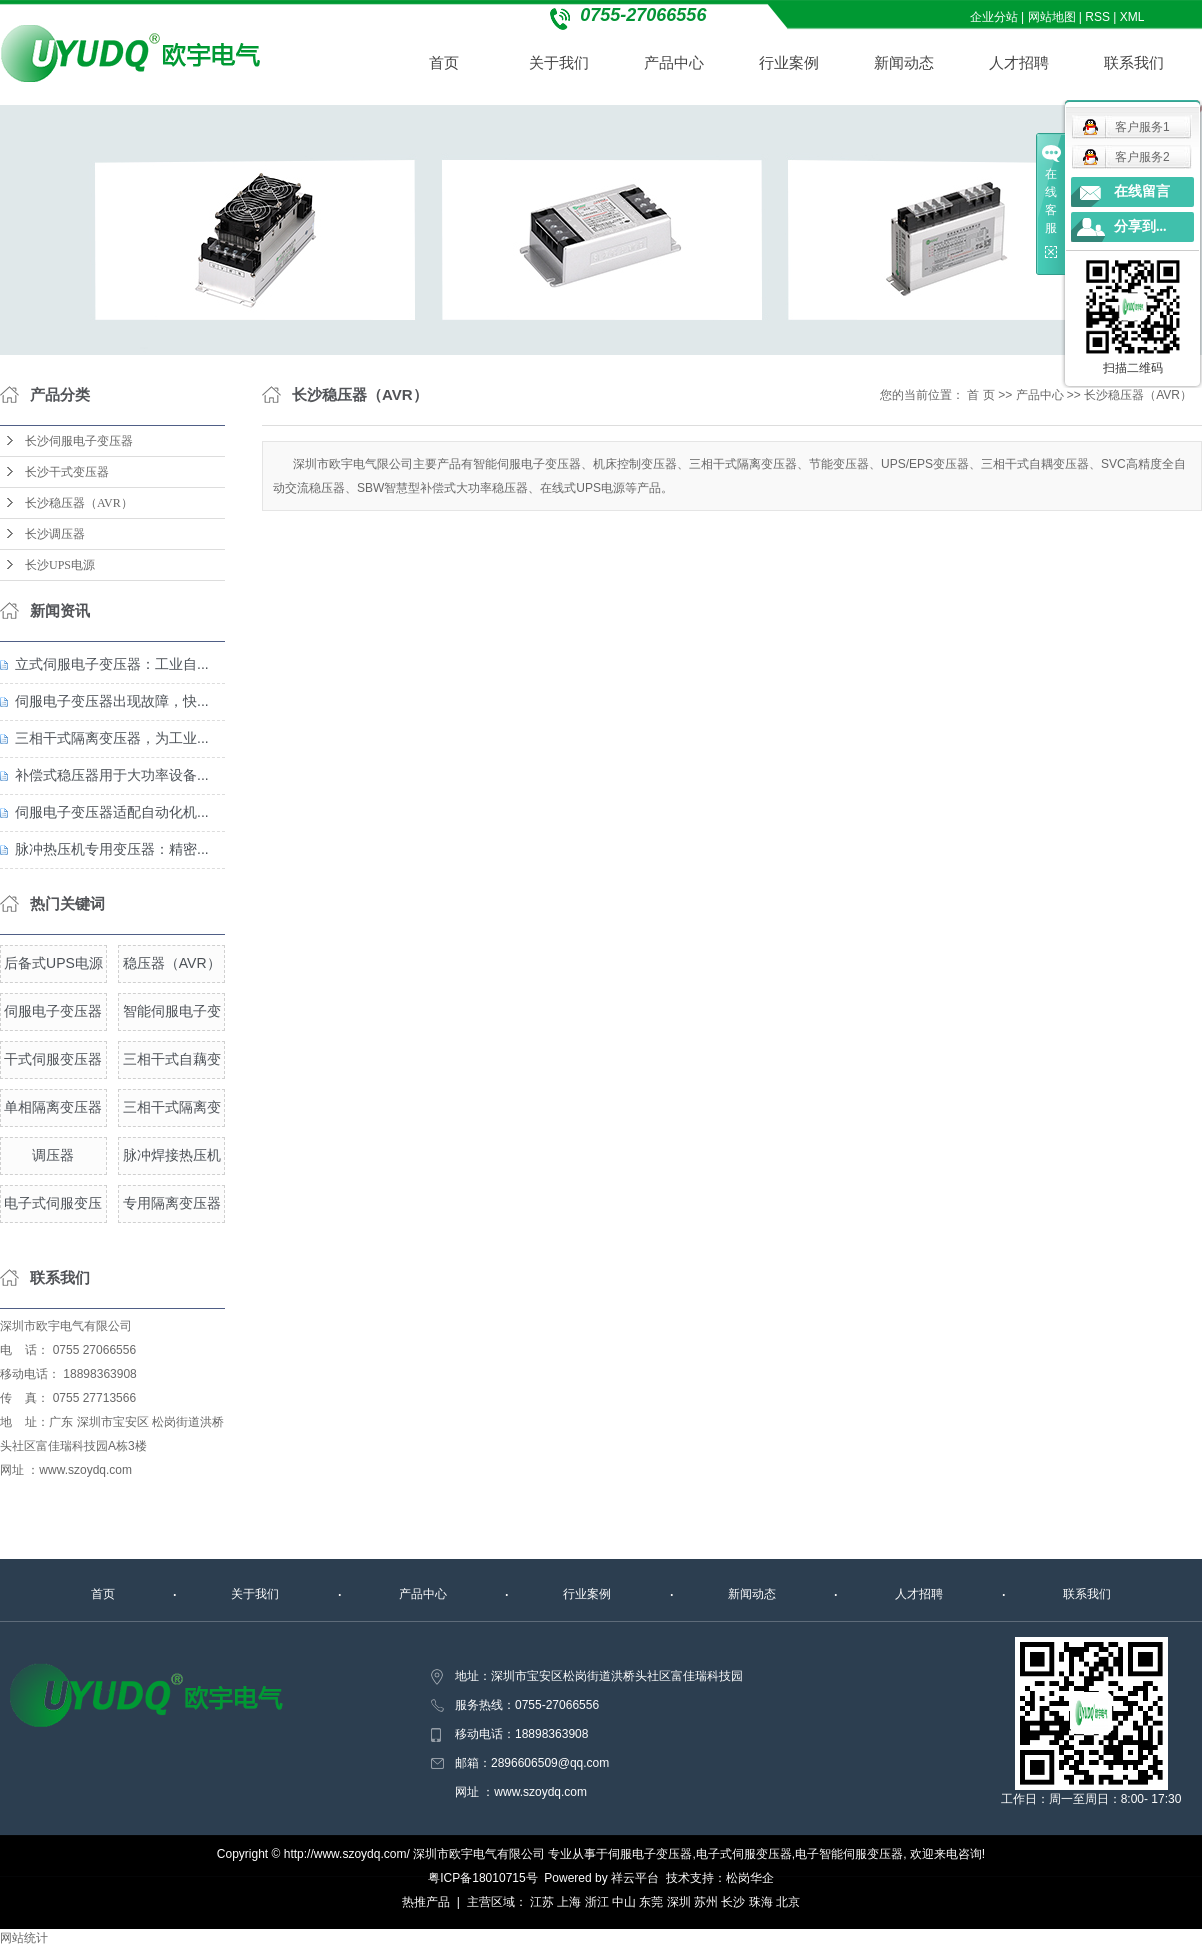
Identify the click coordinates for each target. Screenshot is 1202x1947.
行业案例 (790, 62)
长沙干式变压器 (67, 472)
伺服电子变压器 (53, 1011)
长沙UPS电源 (60, 565)
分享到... (1140, 226)
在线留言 (1142, 191)
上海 (569, 1902)
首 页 (980, 395)
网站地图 (1052, 17)
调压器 (53, 1155)
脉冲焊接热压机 (172, 1155)
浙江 (597, 1902)
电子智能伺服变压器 (849, 1854)
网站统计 (24, 1938)
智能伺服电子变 (172, 1011)
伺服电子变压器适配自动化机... (112, 812)
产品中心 (675, 62)
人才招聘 (1020, 62)
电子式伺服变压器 (744, 1854)
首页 (445, 62)
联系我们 (1135, 62)
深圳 (679, 1902)
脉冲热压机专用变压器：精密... (112, 849)
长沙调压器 (55, 534)
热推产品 (426, 1902)
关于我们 (560, 62)
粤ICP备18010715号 (482, 1878)
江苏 (542, 1902)
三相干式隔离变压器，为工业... (112, 738)
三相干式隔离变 (172, 1107)
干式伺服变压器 (53, 1059)
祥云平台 (635, 1878)
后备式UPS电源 (53, 963)
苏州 (706, 1902)
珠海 (761, 1902)
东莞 (651, 1902)
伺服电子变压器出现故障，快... (112, 701)
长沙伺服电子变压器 (79, 441)
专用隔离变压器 (172, 1203)
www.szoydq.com (85, 1470)
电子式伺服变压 (53, 1203)
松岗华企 (750, 1878)
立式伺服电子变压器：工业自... (112, 664)
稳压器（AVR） (172, 963)
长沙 (733, 1902)
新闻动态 (905, 62)
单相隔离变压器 (53, 1107)
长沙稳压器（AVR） (79, 503)
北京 (788, 1902)
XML (1132, 17)
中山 (624, 1902)
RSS (1098, 17)
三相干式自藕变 (172, 1059)
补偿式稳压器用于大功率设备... (112, 775)
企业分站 (994, 17)
